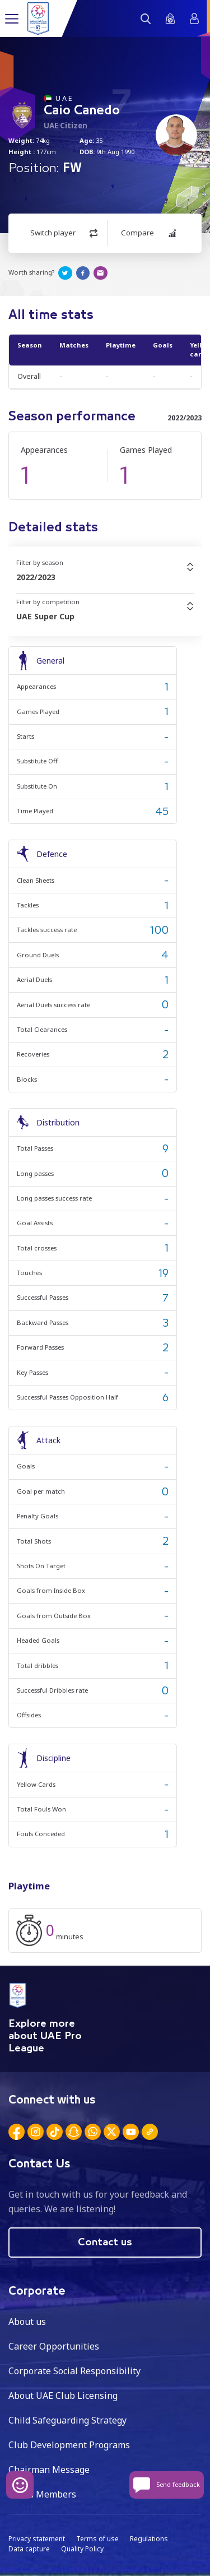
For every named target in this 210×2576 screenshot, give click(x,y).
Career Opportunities (53, 2346)
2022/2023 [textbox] (35, 577)
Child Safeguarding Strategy (67, 2420)
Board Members (42, 2494)
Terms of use (97, 2538)
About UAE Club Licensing (63, 2395)
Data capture (29, 2549)
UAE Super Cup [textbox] (45, 616)
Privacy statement (36, 2538)
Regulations (149, 2538)
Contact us (105, 2242)
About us (27, 2321)
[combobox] (105, 577)
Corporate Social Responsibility (74, 2371)
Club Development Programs (69, 2445)
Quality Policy (82, 2549)
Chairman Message (49, 2469)
